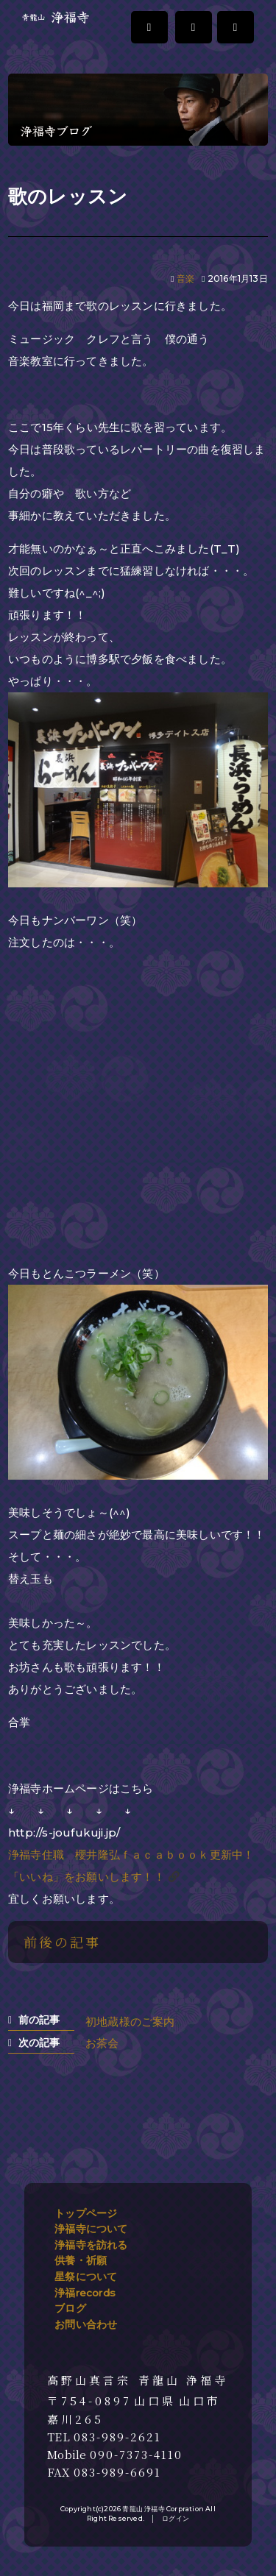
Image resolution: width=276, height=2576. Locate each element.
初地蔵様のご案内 (130, 2022)
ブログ (70, 2308)
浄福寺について (90, 2229)
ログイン (175, 2518)
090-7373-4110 (136, 2454)
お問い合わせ (85, 2324)
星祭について (85, 2276)
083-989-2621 (117, 2437)
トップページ (85, 2213)
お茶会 (102, 2043)
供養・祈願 (80, 2260)
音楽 (185, 278)
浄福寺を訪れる (90, 2245)
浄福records (85, 2293)
